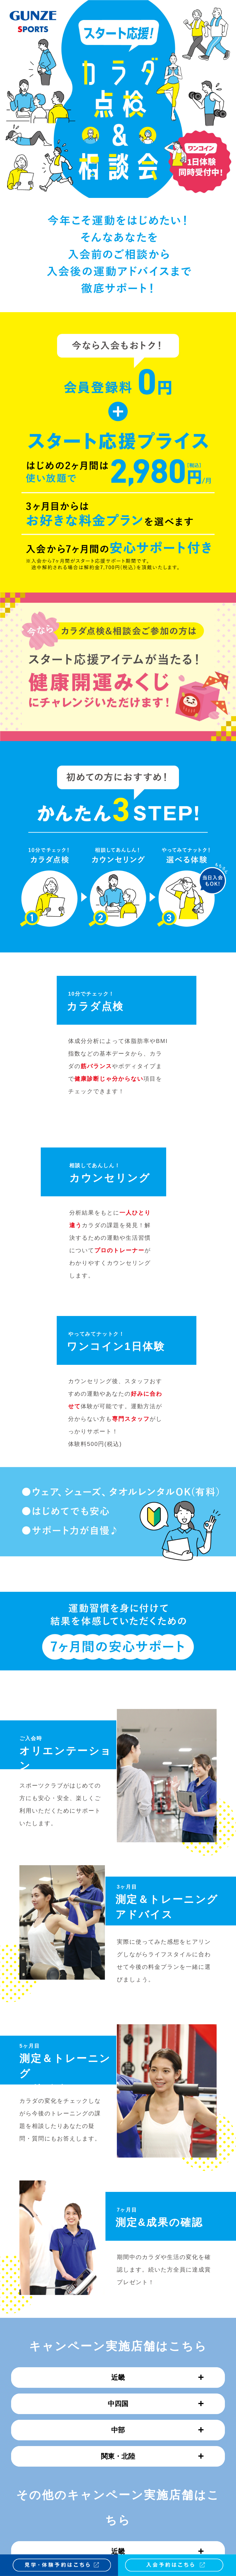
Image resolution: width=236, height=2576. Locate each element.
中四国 (156, 2404)
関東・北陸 (152, 2456)
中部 (157, 2430)
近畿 (157, 2377)
